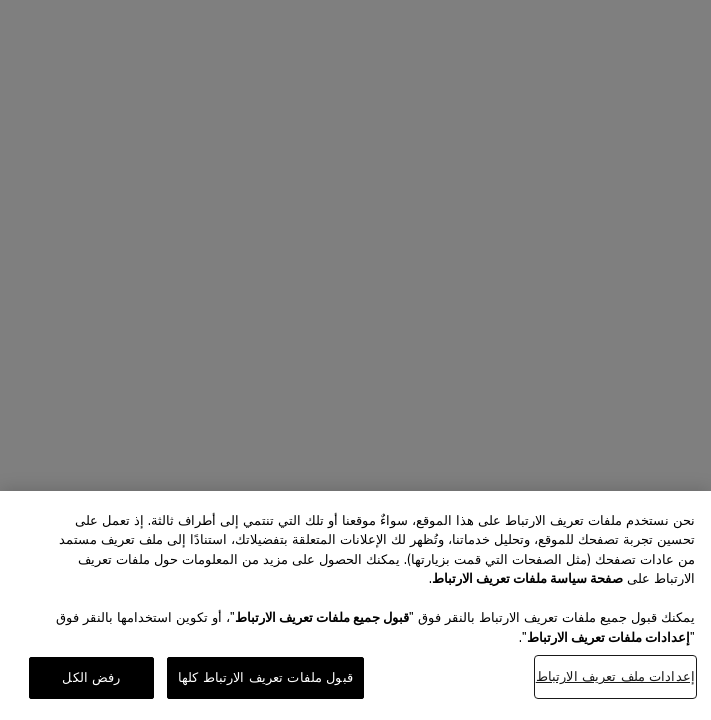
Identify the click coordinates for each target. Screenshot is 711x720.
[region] (355, 605)
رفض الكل (91, 677)
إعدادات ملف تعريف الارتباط (615, 676)
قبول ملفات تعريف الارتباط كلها (265, 677)
